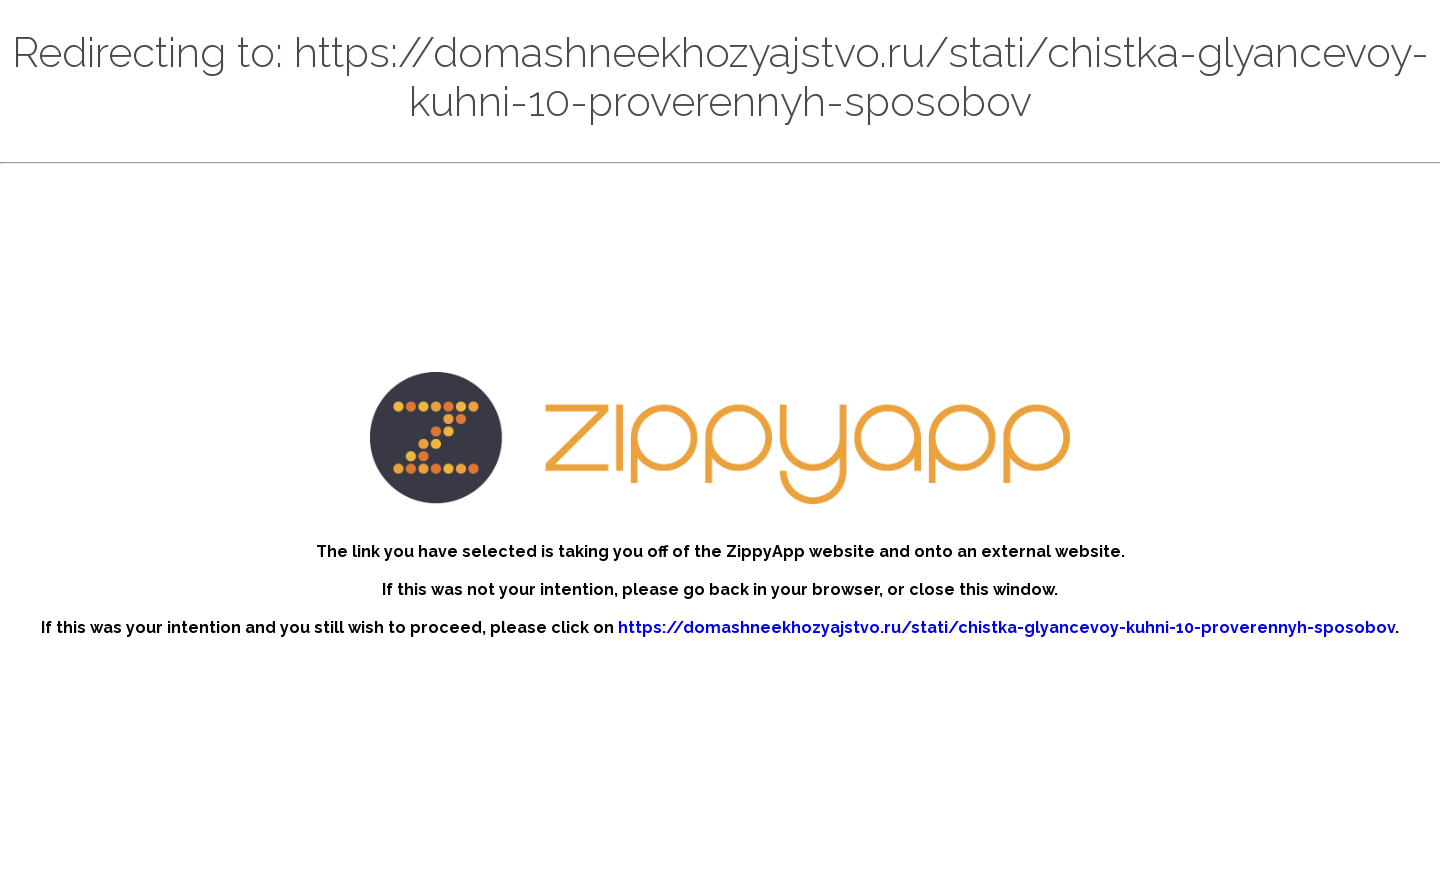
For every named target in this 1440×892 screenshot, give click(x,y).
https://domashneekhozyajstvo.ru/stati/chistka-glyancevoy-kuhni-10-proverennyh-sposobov (1006, 627)
